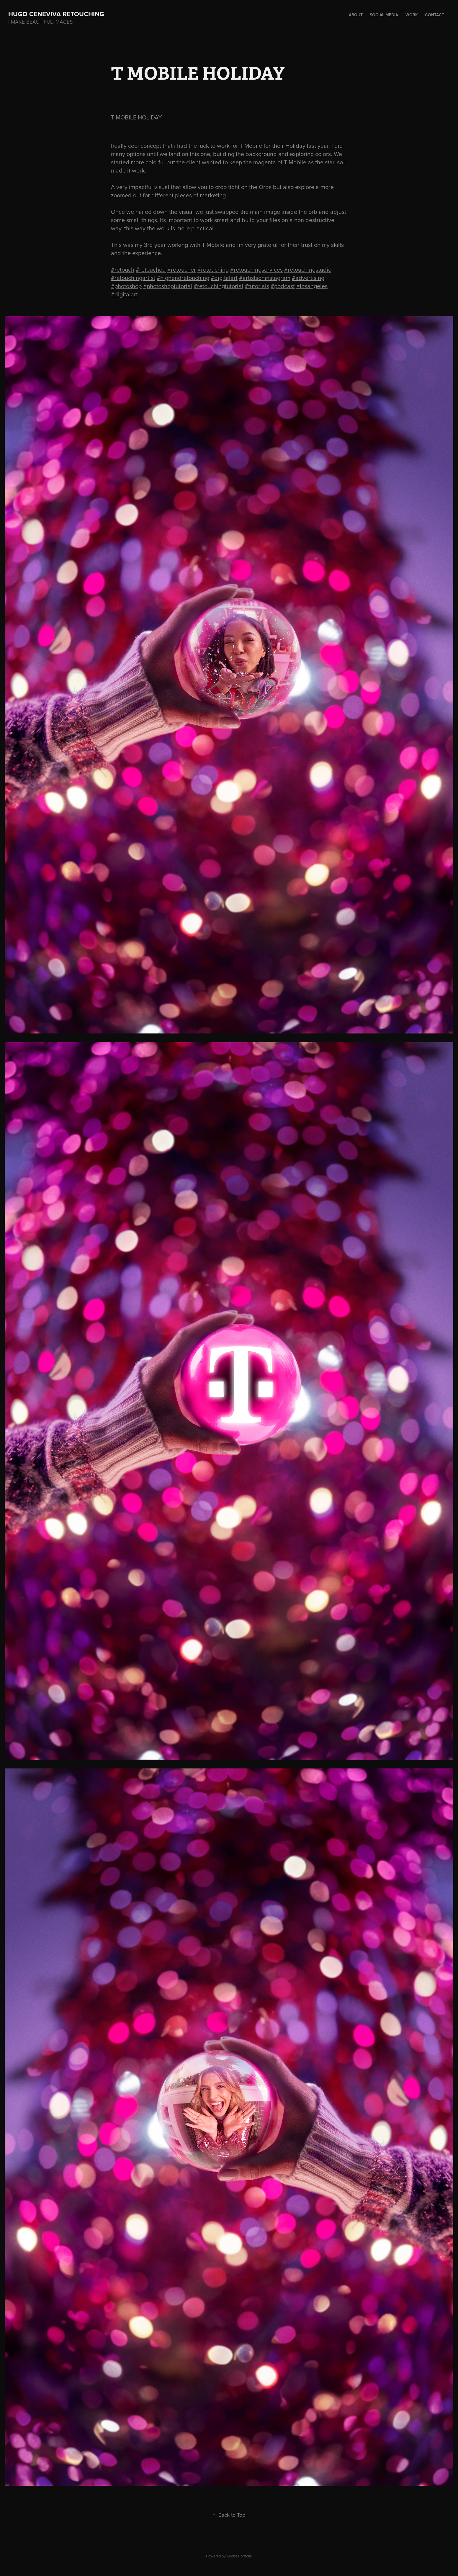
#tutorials (257, 286)
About (356, 15)
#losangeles (312, 286)
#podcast (283, 286)
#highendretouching (183, 277)
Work (411, 15)
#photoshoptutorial (167, 286)
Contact (434, 15)
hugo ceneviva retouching (59, 14)
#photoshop (126, 286)
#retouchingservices (256, 269)
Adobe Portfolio (239, 2556)
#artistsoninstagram (264, 277)
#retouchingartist (133, 277)
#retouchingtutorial (218, 286)
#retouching (213, 269)
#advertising (308, 277)
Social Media (384, 15)
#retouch (122, 269)
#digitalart (224, 277)
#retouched (151, 269)
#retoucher (181, 269)
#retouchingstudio (307, 269)
